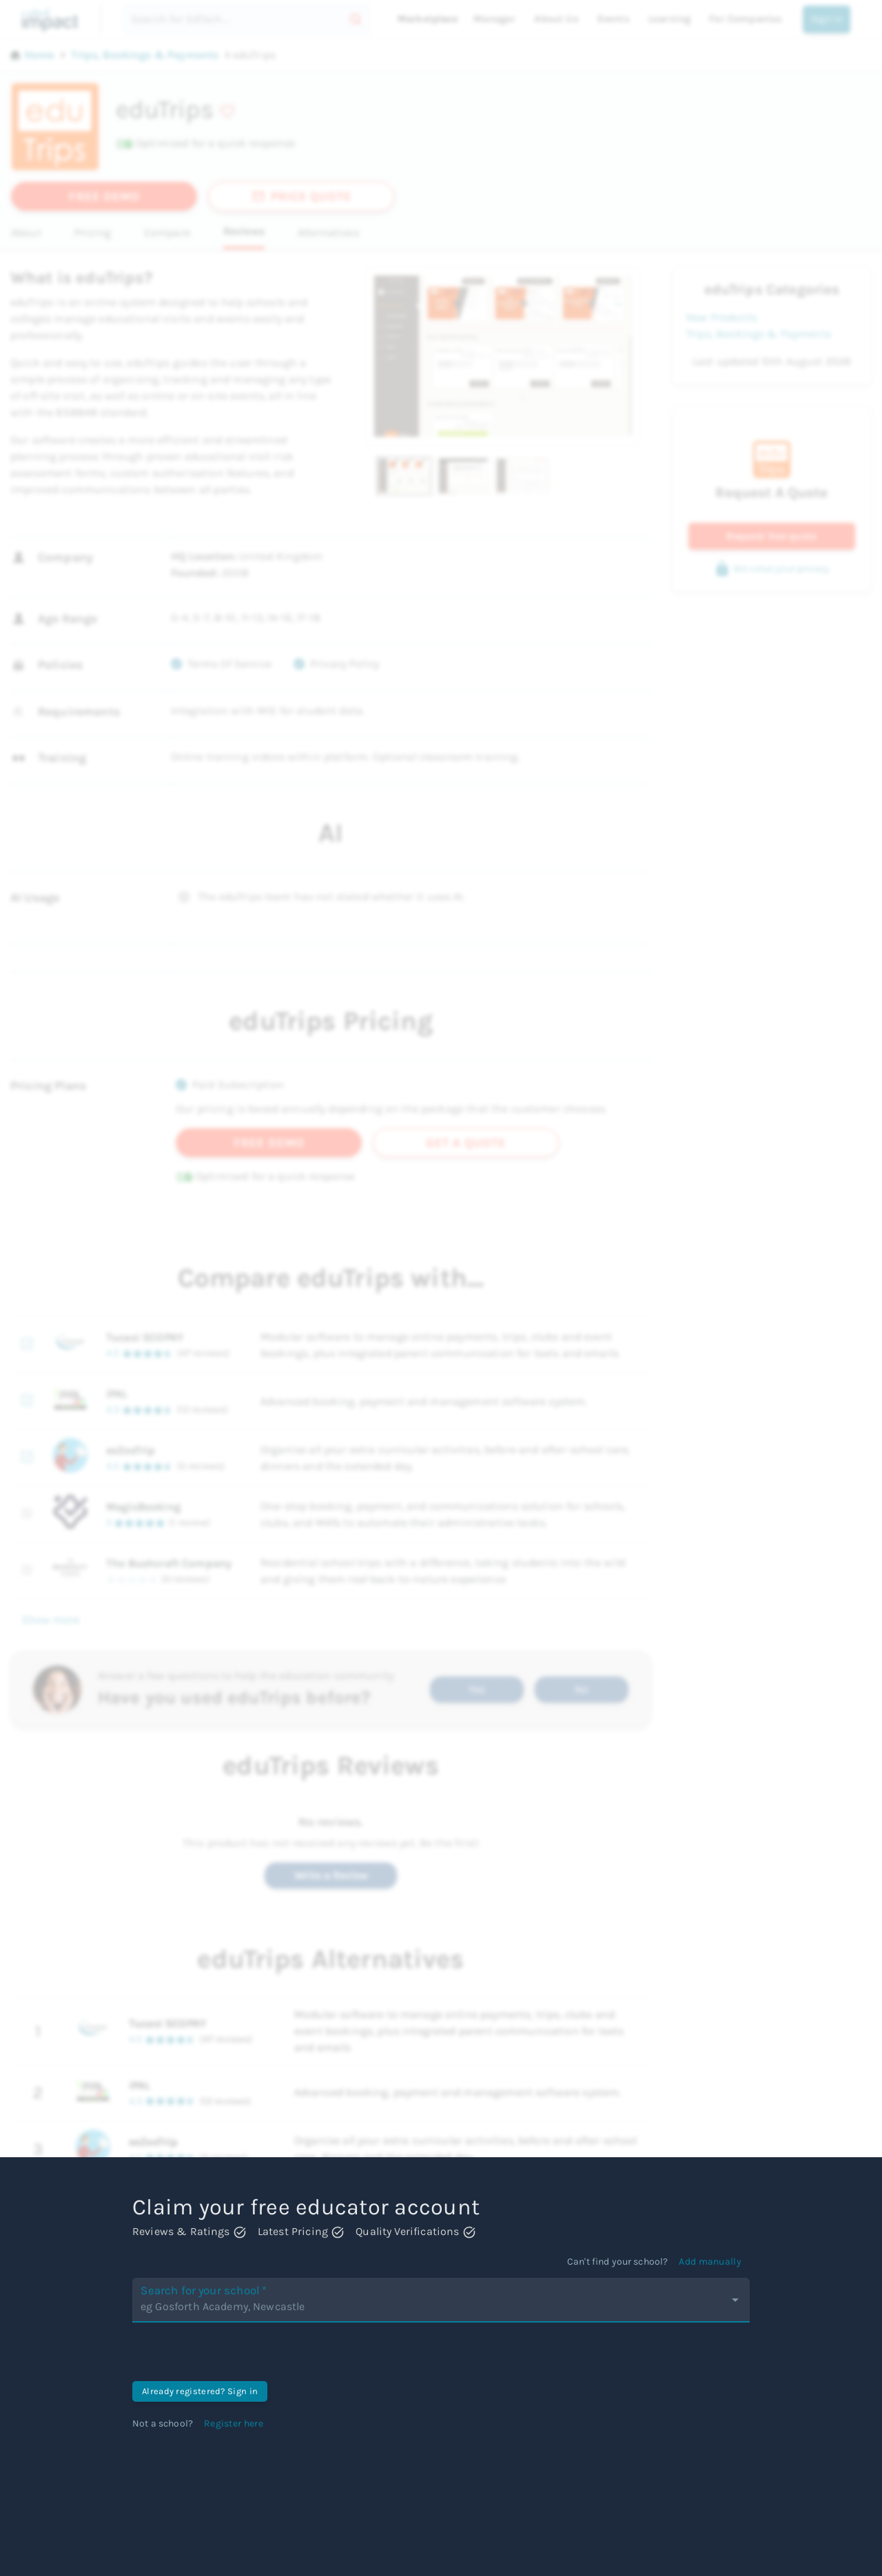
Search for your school (225, 2299)
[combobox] (430, 2307)
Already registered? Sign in (199, 2391)
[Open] (735, 2299)
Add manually (710, 2261)
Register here (233, 2423)
